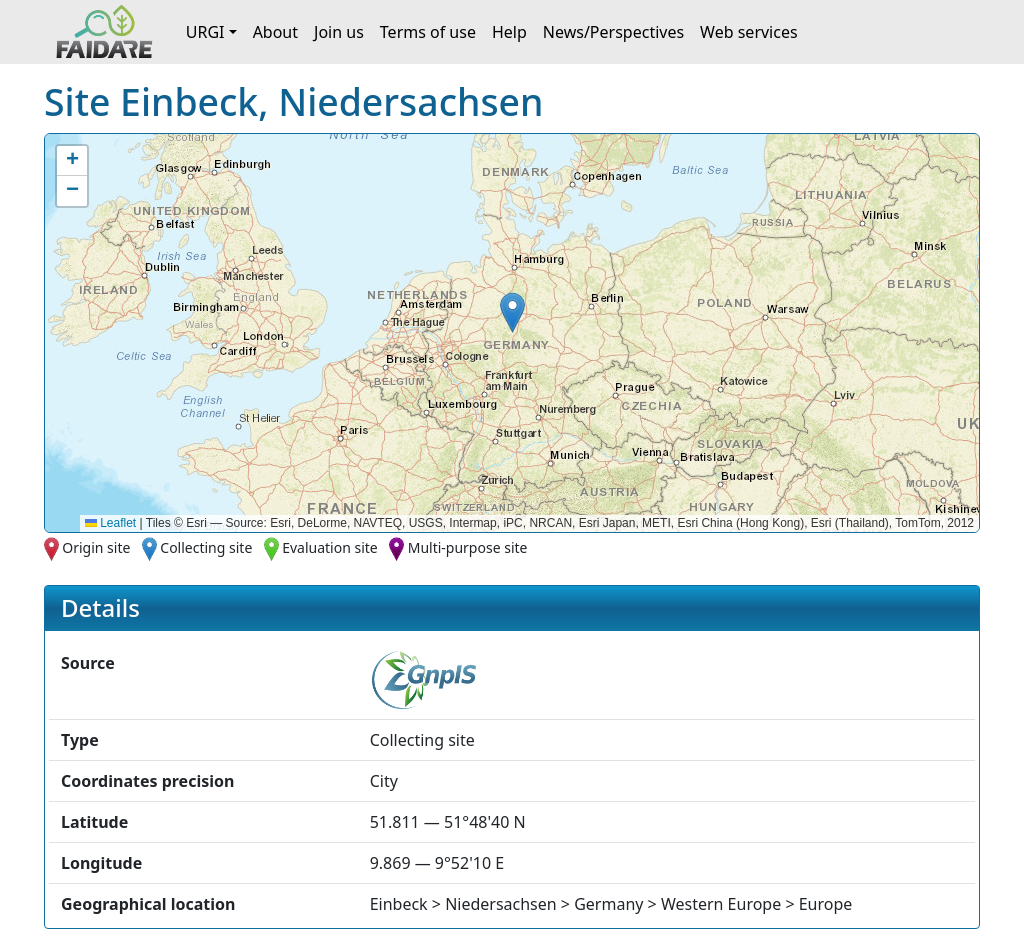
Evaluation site (330, 547)
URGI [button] (205, 32)
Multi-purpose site (468, 547)
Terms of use (428, 32)
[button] (512, 312)
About (275, 32)
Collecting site (206, 547)
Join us (339, 32)
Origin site (96, 547)
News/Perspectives (613, 32)
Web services (749, 32)
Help (509, 32)
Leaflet (110, 523)
